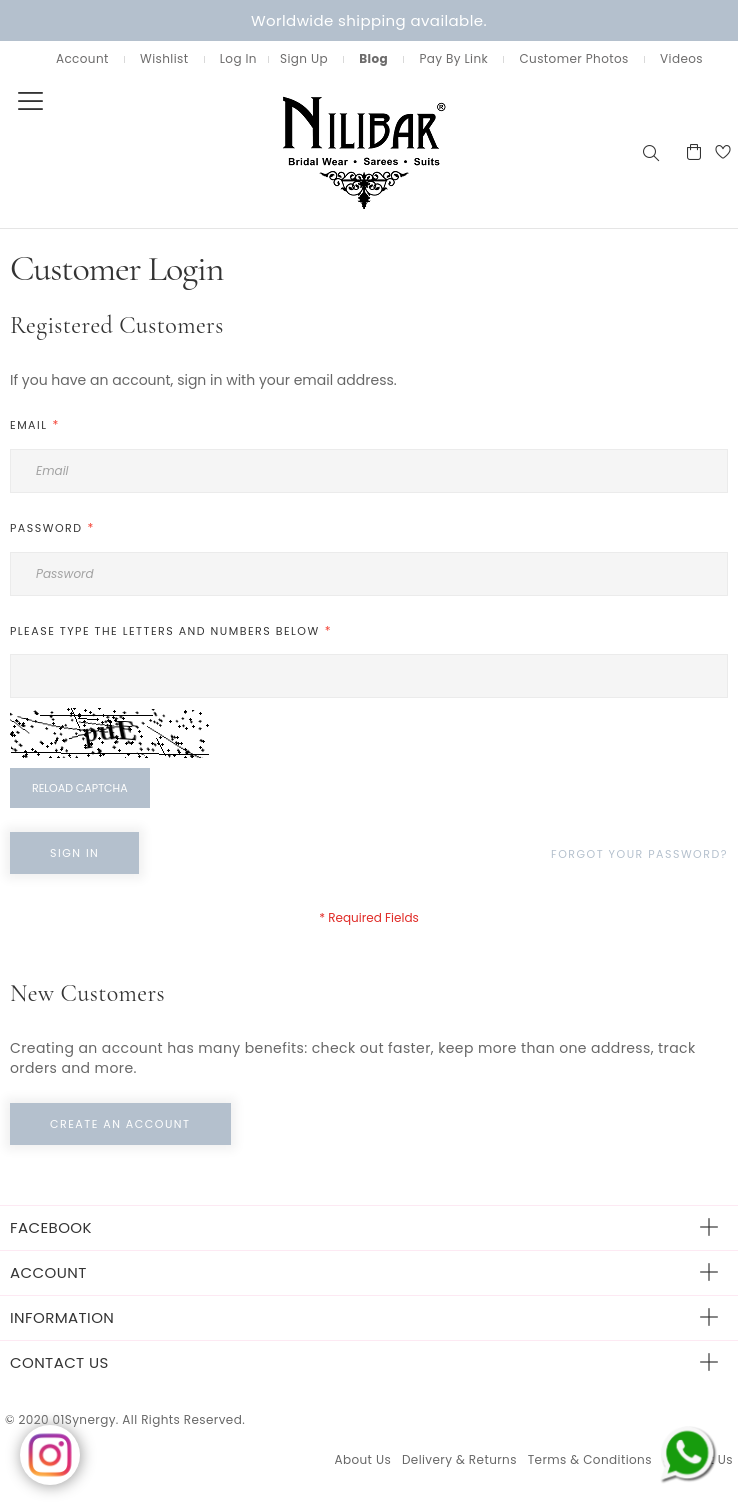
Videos (681, 58)
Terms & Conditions (590, 1459)
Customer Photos (573, 58)
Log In (238, 58)
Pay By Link (453, 58)
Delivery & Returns (459, 1459)
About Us (362, 1459)
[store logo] (320, 151)
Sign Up (304, 58)
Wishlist (164, 58)
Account (82, 58)
